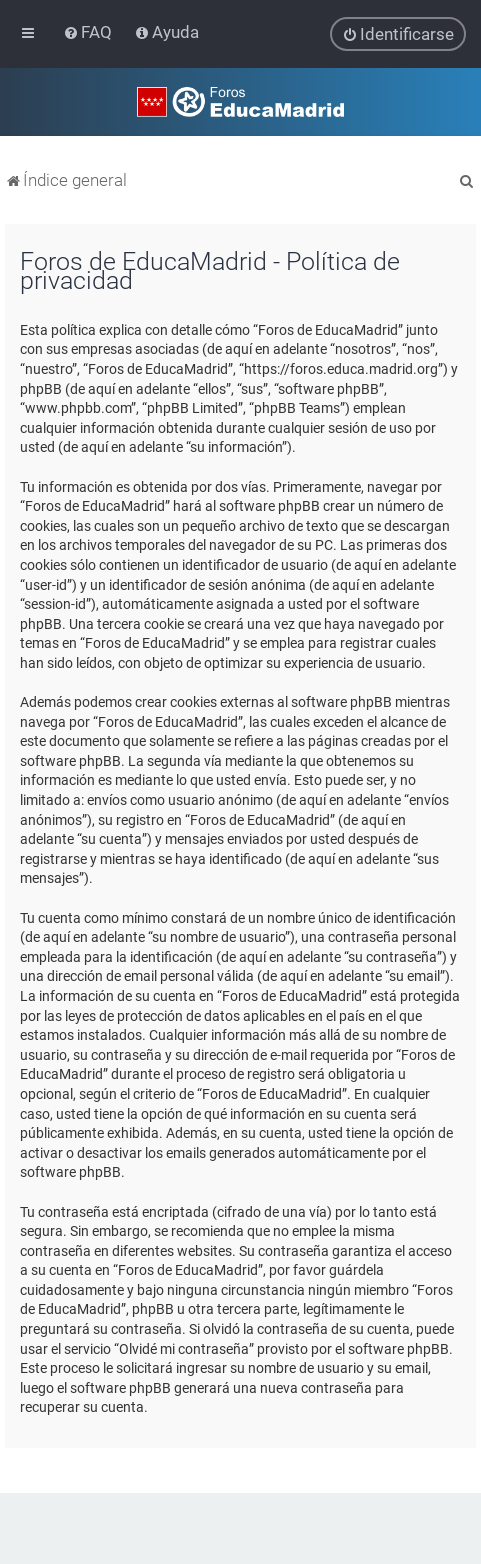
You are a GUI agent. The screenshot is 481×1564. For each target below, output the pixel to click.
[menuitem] (89, 32)
